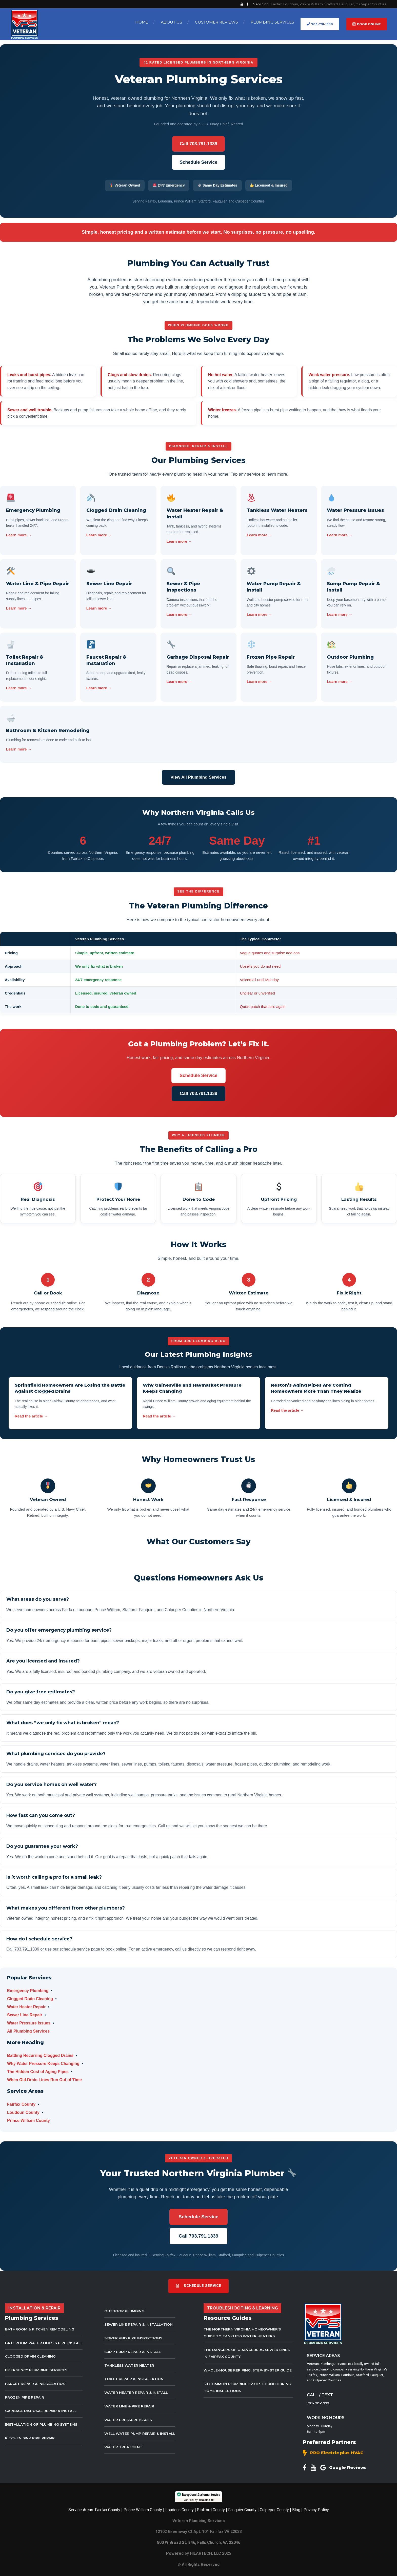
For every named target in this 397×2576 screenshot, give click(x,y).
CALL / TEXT (320, 2394)
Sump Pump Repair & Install (132, 2352)
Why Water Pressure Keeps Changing (43, 2063)
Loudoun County (23, 2112)
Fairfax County (21, 2104)
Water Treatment (123, 2447)
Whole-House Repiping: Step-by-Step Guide (248, 2370)
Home (141, 22)
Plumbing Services (272, 22)
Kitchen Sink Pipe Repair (30, 2438)
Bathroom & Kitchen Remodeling (39, 2329)
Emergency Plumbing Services (36, 2370)
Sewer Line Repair (24, 2015)
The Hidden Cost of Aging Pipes (38, 2072)
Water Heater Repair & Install (136, 2392)
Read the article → (31, 1416)
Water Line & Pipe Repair (129, 2406)
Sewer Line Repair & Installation (138, 2324)
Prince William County (28, 2120)
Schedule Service (198, 162)
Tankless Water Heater (129, 2365)
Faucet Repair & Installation (35, 2384)
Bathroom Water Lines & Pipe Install (44, 2343)
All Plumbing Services (28, 2031)
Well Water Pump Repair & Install (139, 2433)
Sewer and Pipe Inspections (133, 2338)
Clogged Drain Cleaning (30, 1999)
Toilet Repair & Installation (134, 2379)
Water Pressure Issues (28, 2023)
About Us (171, 22)
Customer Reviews (216, 22)
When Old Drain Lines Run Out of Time (44, 2080)
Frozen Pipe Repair (24, 2397)
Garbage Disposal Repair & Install (40, 2411)
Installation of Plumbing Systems (41, 2424)
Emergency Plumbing (28, 1991)
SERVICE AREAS (323, 2355)
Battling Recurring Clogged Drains (40, 2055)
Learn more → (19, 535)
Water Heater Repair (26, 2007)
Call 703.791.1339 (198, 143)
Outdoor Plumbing (124, 2311)
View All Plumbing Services (198, 777)
